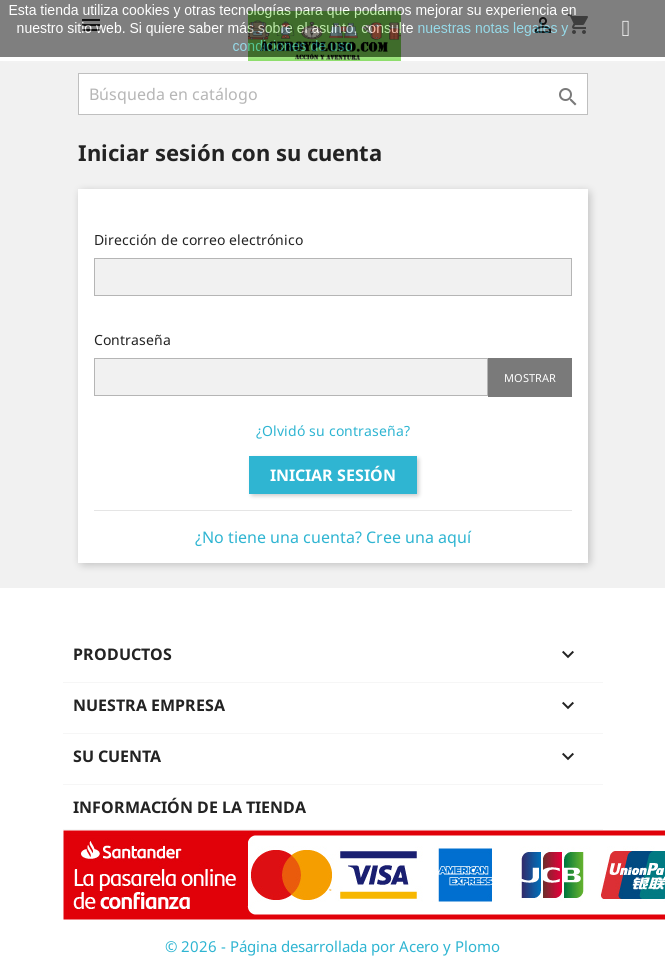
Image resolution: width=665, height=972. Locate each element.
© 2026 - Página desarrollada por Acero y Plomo (332, 946)
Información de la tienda (189, 807)
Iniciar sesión (333, 475)
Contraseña (132, 339)
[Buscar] (333, 94)
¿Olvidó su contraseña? (333, 430)
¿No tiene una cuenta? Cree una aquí (333, 537)
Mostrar (530, 377)
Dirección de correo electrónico (198, 239)
